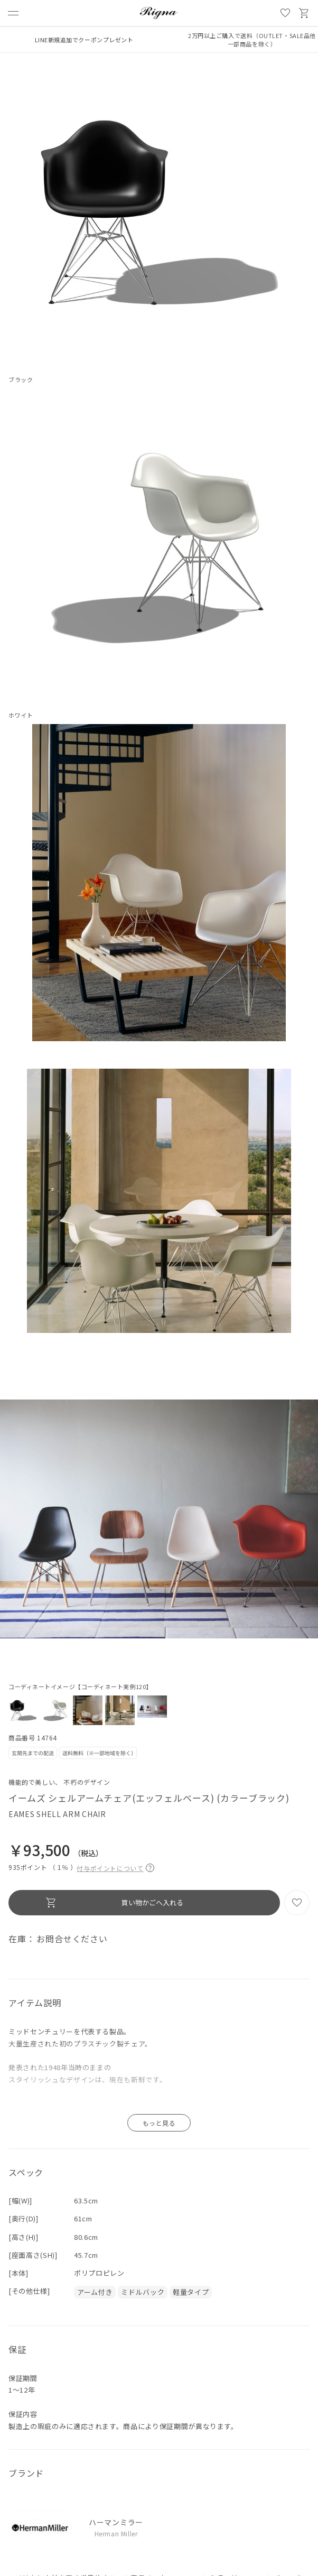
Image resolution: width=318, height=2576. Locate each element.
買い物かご (304, 13)
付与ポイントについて (115, 1867)
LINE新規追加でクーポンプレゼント (84, 39)
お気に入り (285, 13)
